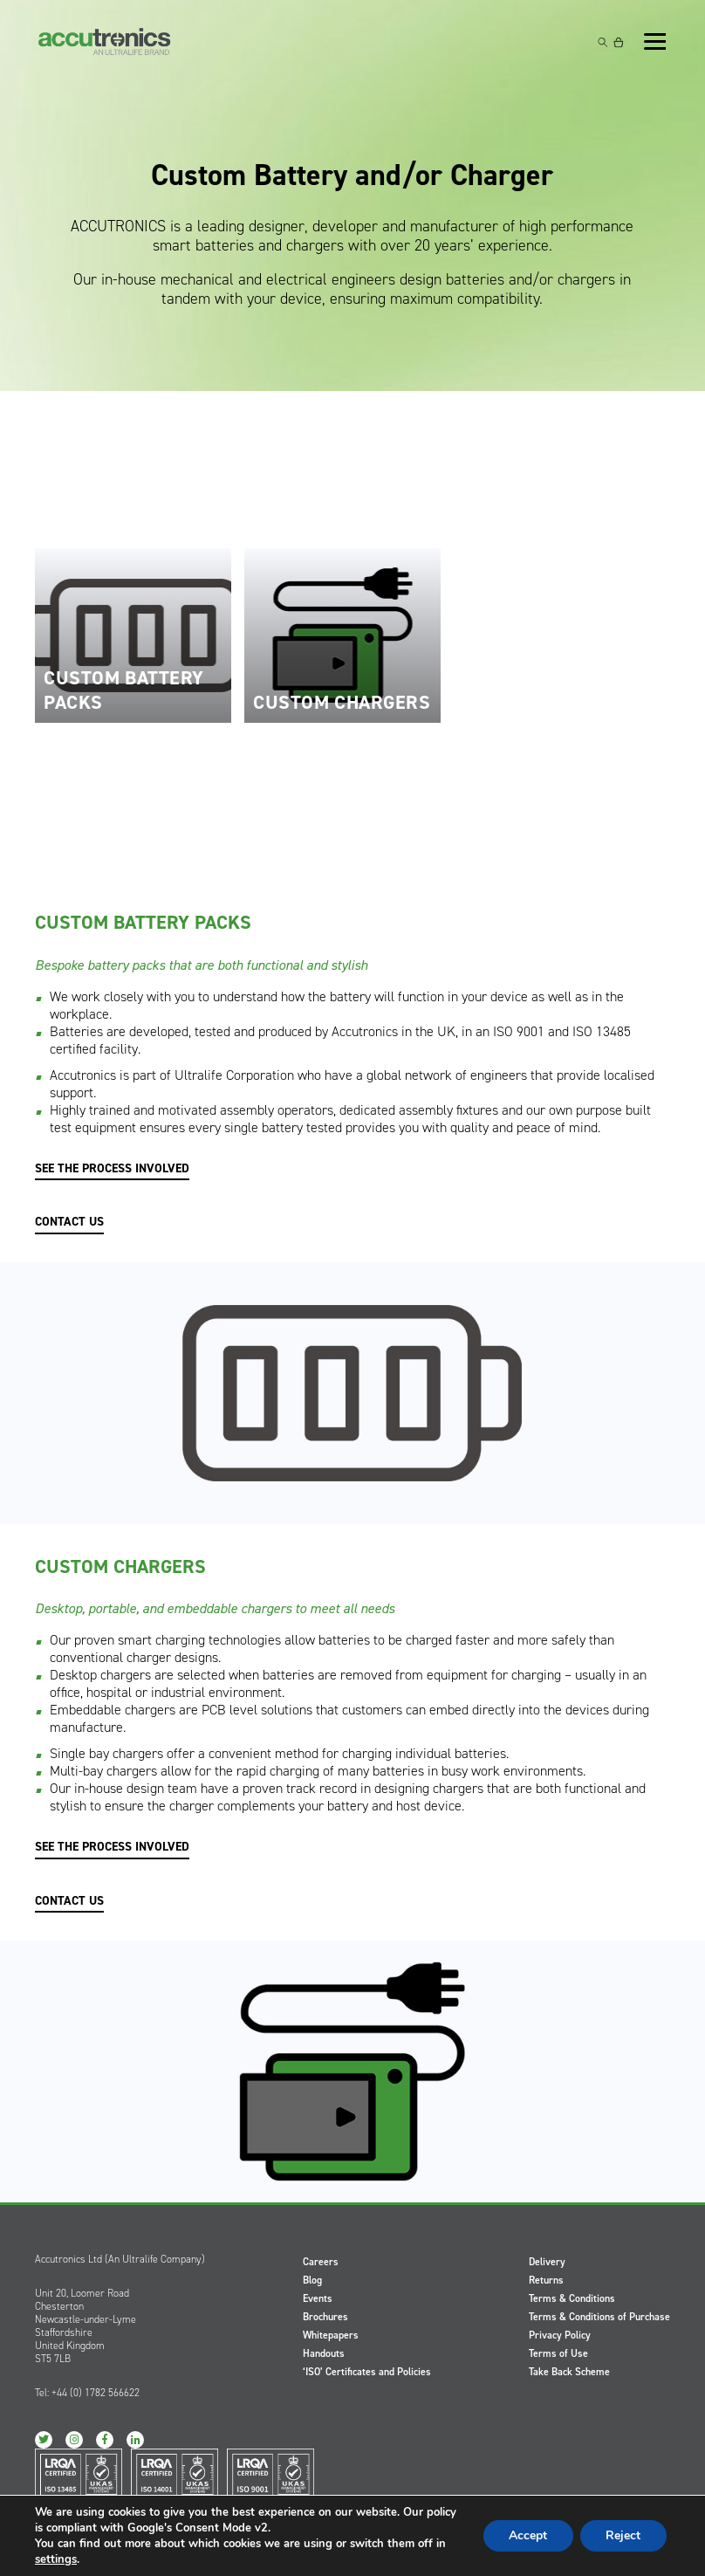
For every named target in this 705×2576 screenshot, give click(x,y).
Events (317, 2298)
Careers (321, 2262)
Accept (527, 2535)
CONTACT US (69, 1222)
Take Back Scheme (569, 2372)
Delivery (547, 2262)
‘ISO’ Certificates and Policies (367, 2372)
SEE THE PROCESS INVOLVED (112, 1169)
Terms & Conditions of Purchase (599, 2317)
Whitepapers (331, 2335)
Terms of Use (558, 2353)
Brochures (325, 2317)
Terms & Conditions (572, 2298)
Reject (623, 2535)
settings (56, 2559)
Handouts (324, 2353)
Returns (546, 2280)
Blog (312, 2280)
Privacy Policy (560, 2335)
